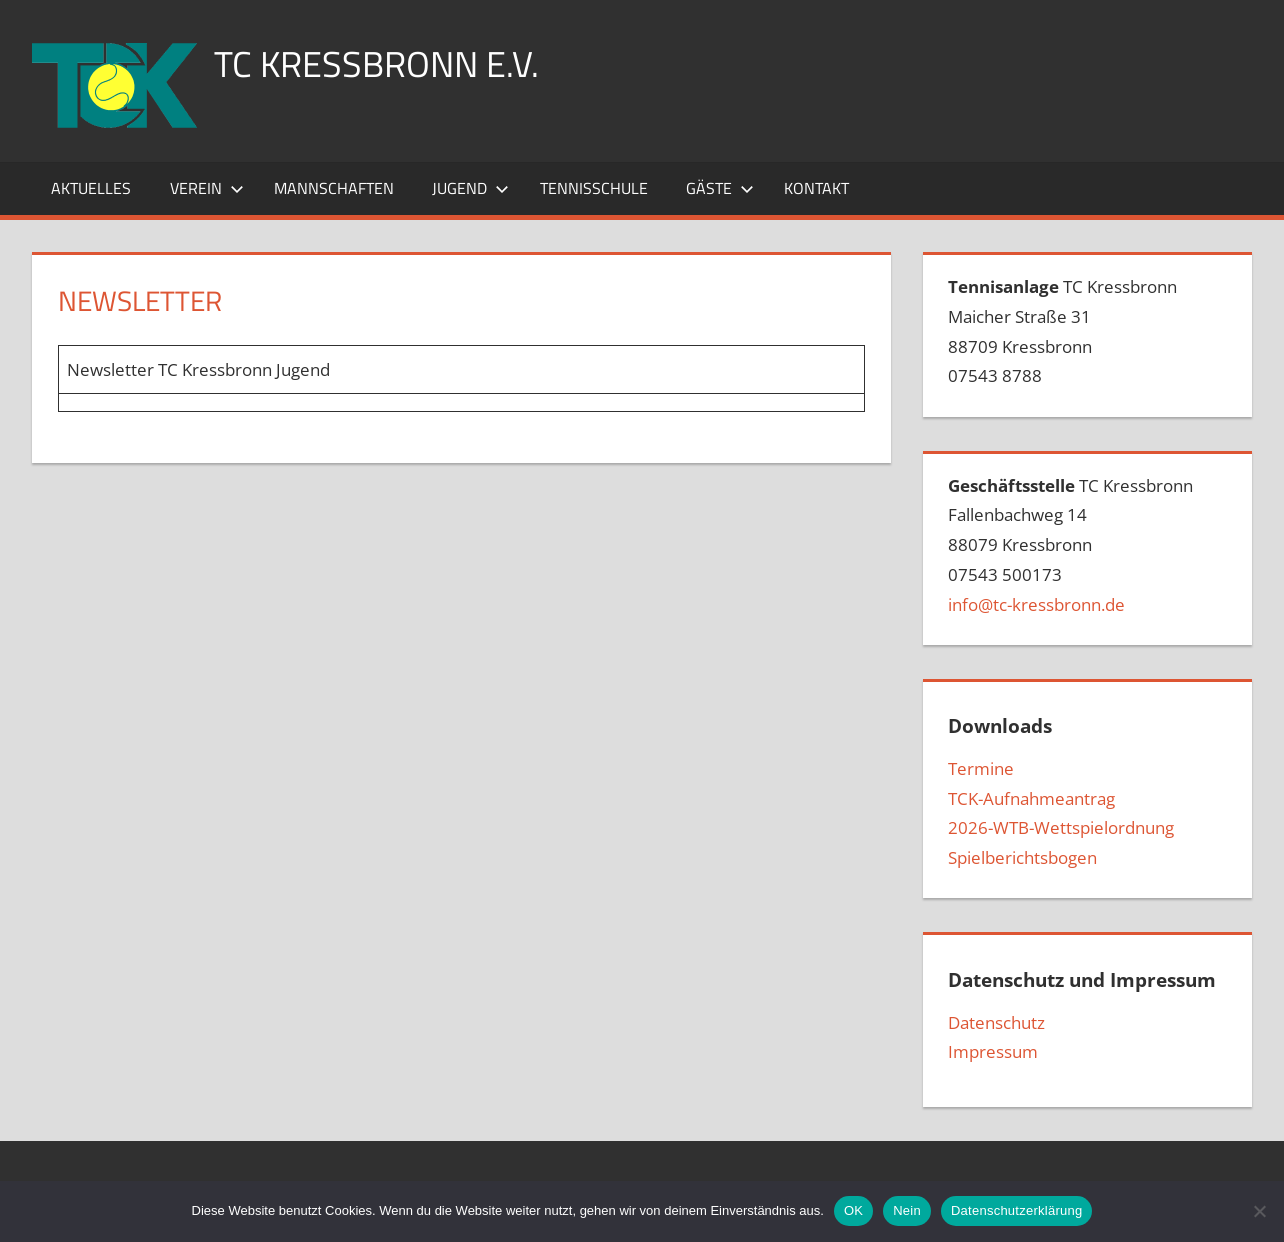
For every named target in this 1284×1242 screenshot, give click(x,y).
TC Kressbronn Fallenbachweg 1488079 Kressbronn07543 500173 (1070, 545)
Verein (207, 188)
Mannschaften (334, 188)
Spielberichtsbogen (1022, 857)
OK (853, 1210)
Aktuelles (91, 188)
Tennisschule (594, 188)
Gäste (720, 188)
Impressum (993, 1051)
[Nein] (1259, 1211)
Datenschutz (996, 1022)
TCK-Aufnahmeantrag (1031, 798)
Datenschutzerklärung (1016, 1210)
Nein (907, 1210)
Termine (981, 768)
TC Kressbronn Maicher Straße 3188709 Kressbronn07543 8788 (1062, 331)
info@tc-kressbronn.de (1036, 604)
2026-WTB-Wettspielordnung (1061, 827)
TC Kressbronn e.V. (376, 63)
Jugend (470, 188)
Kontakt (816, 188)
